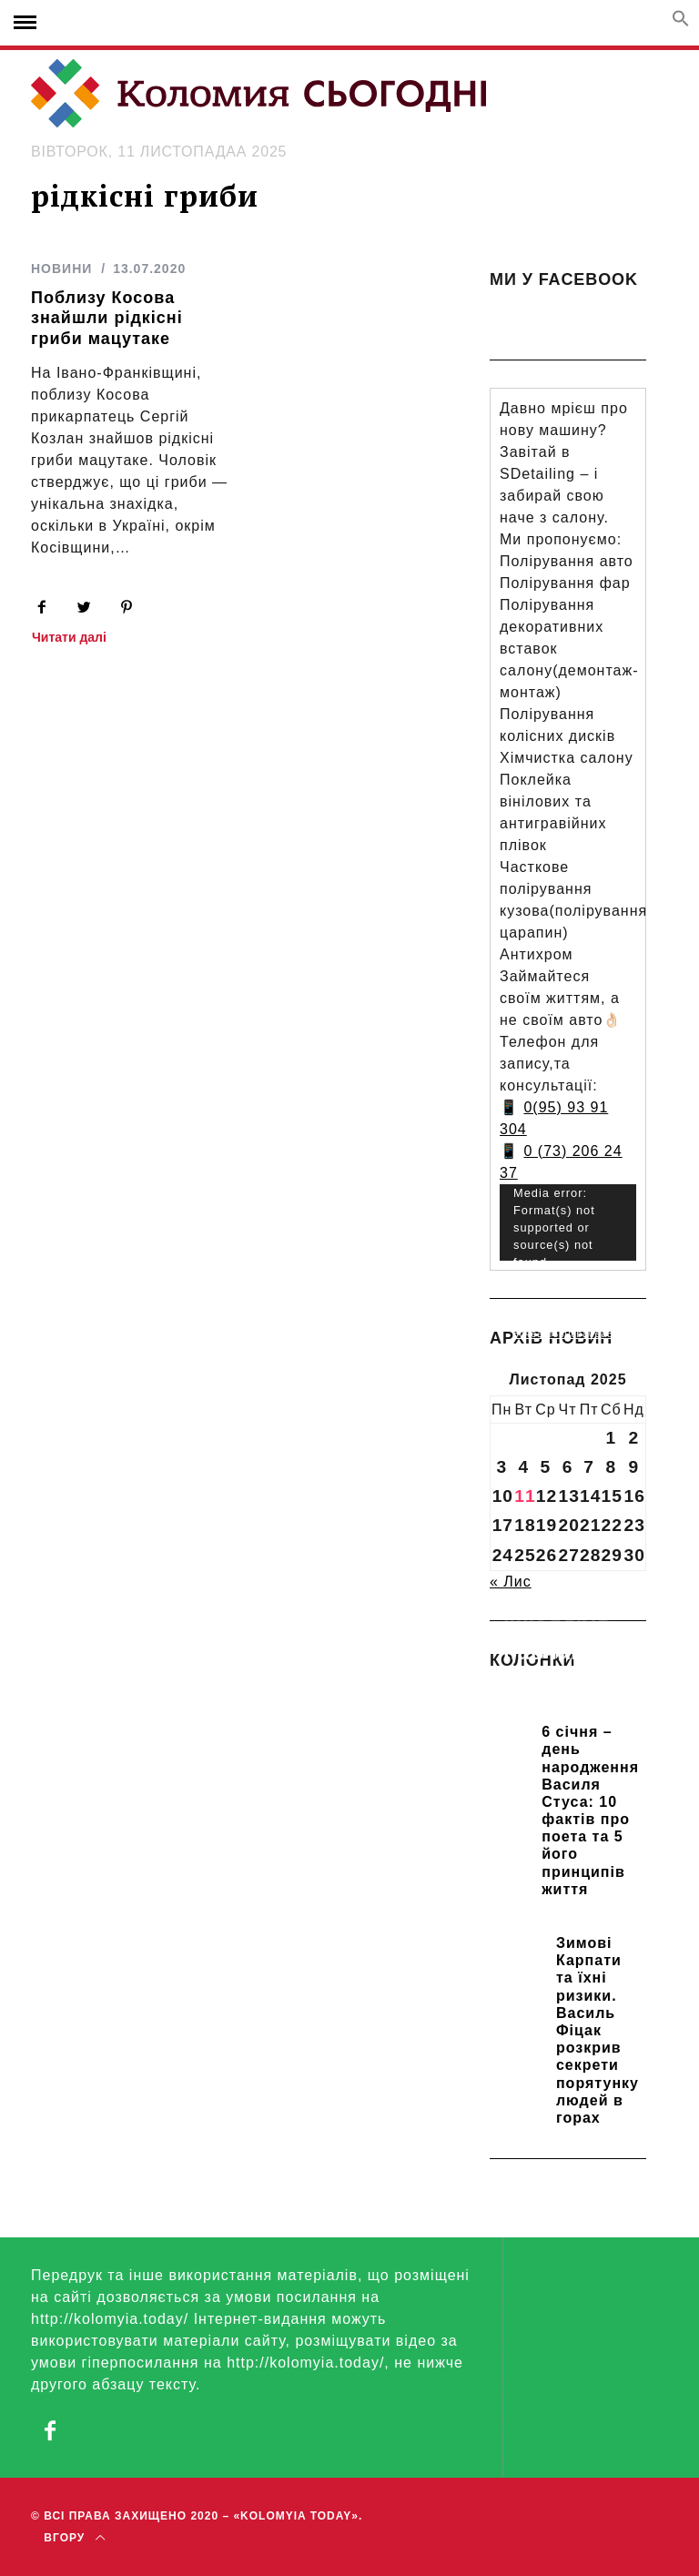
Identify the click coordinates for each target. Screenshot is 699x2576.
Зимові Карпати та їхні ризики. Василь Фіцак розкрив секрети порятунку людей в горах (597, 2030)
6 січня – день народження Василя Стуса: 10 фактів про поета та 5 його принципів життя (590, 1810)
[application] (568, 1223)
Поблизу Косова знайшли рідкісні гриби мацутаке (107, 318)
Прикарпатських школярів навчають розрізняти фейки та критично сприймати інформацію (568, 1691)
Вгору (74, 2538)
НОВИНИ (61, 268)
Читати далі (69, 637)
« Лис (511, 1581)
